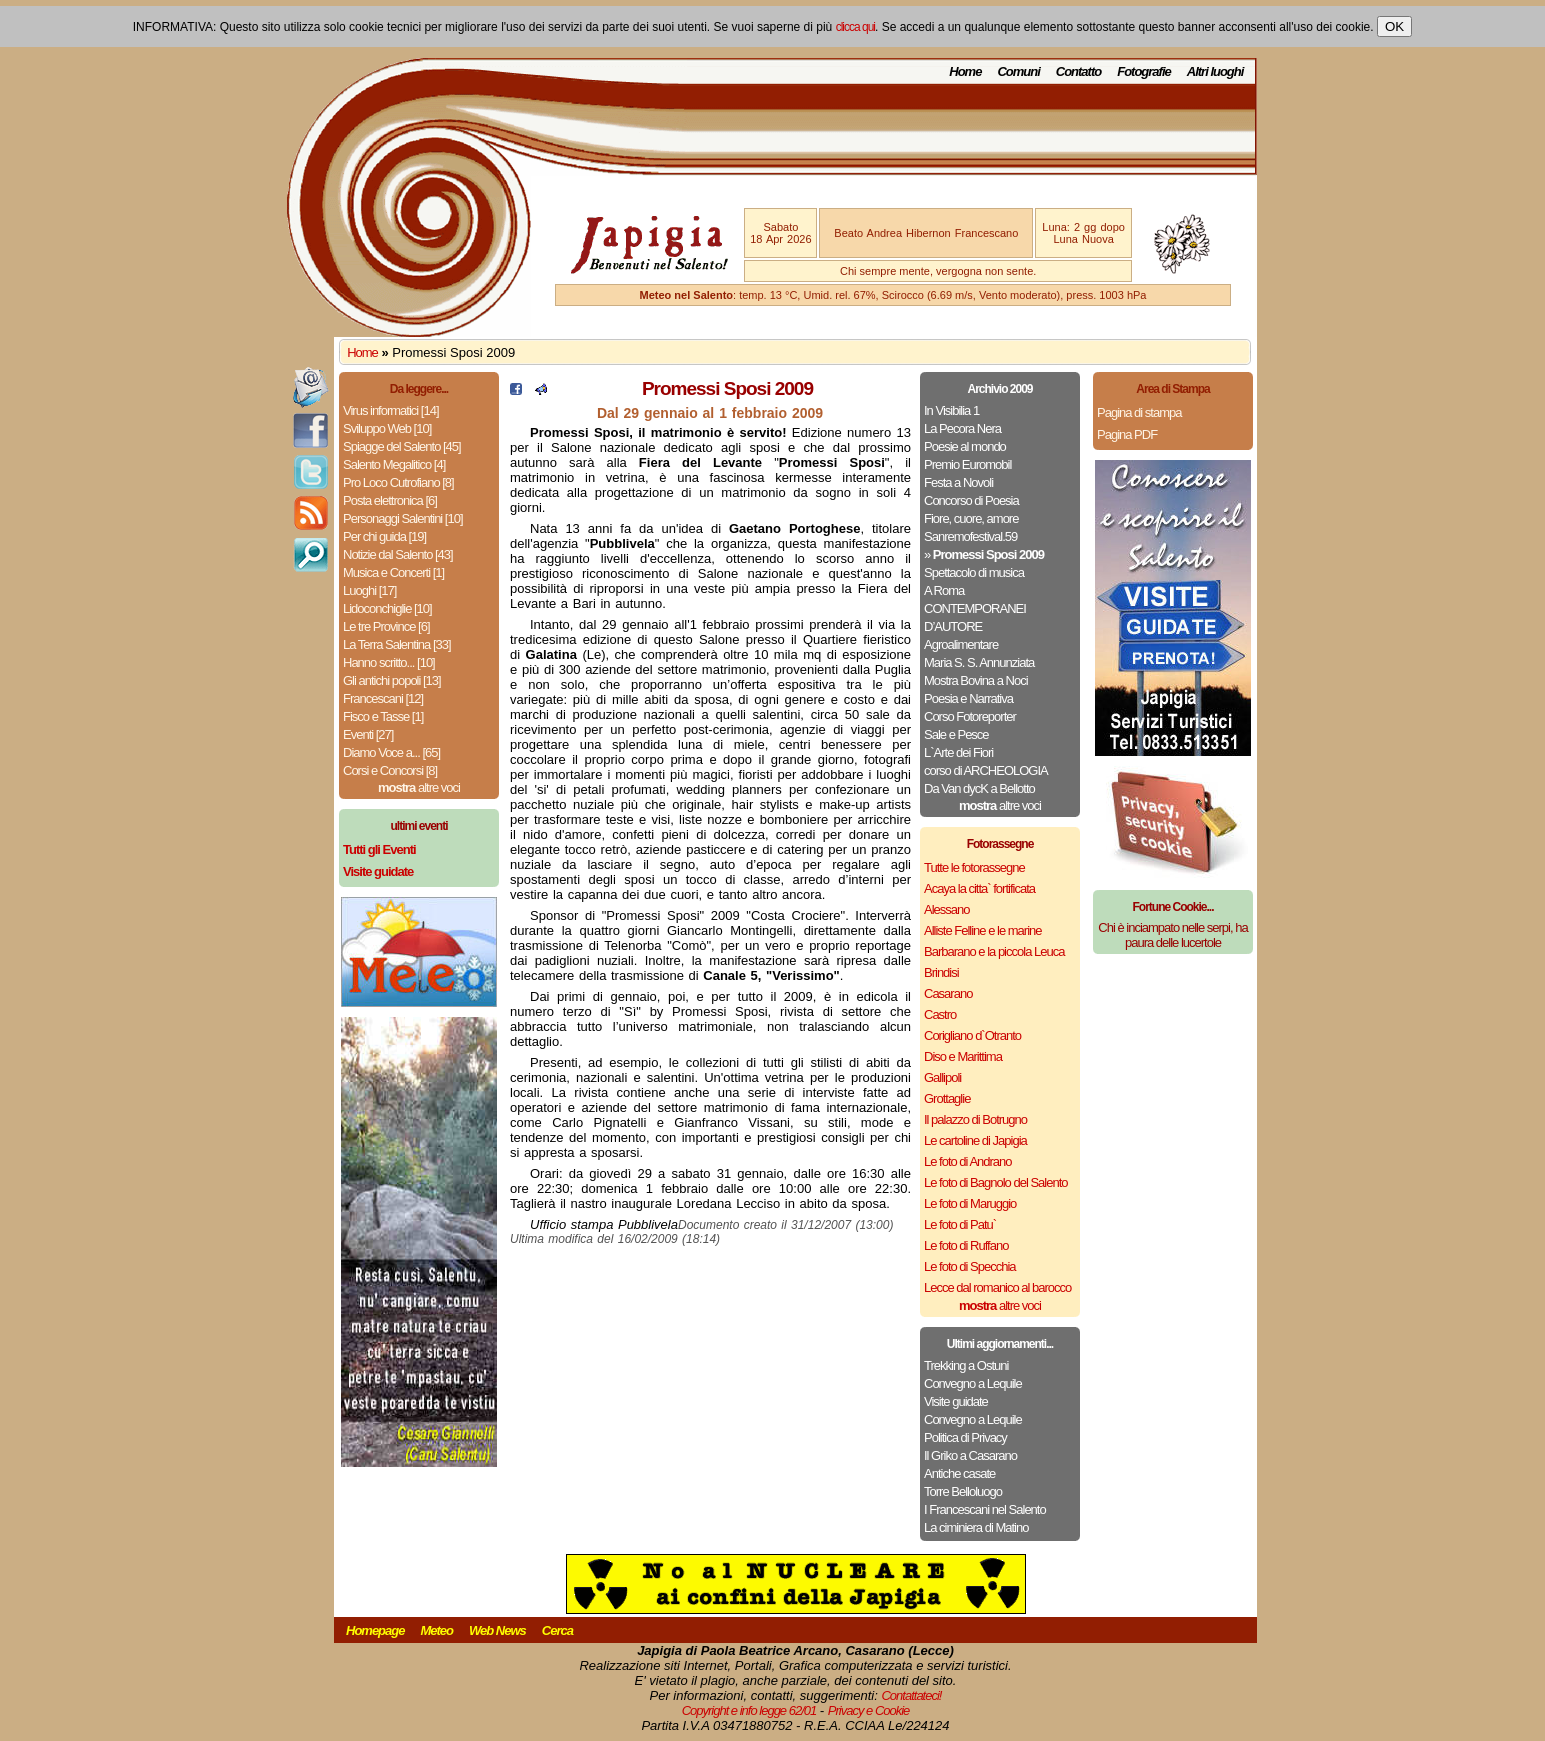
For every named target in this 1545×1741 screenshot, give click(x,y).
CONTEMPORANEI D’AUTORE (975, 617)
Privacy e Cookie (869, 1710)
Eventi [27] (368, 734)
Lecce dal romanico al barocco (997, 1287)
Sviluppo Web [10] (387, 428)
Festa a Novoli (958, 482)
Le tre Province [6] (386, 626)
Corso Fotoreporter (970, 716)
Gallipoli (942, 1077)
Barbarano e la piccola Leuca (994, 951)
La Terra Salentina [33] (397, 644)
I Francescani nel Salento (985, 1509)
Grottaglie (947, 1098)
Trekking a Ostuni (966, 1365)
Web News (497, 1630)
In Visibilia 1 (951, 410)
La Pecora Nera (962, 428)
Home (965, 71)
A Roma (944, 590)
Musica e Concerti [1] (393, 572)
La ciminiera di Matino (976, 1527)
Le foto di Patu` (960, 1224)
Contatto (1078, 71)
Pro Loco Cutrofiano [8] (398, 482)
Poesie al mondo (965, 446)
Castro (940, 1014)
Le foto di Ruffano (966, 1245)
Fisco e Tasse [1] (383, 716)
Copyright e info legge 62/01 (749, 1710)
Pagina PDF (1127, 434)
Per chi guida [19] (384, 536)
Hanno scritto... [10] (389, 662)
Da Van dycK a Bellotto (979, 788)
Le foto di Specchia (970, 1266)
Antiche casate (959, 1473)
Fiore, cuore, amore (971, 518)
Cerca (557, 1630)
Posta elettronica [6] (390, 500)
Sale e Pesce (956, 734)
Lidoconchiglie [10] (387, 608)
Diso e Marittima (963, 1056)
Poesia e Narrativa (968, 698)
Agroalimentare (961, 644)
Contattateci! (911, 1695)
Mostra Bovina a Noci (976, 680)
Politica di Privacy (965, 1437)
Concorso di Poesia (971, 500)
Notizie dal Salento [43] (398, 554)
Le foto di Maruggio (970, 1203)
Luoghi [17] (369, 590)
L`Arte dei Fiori (958, 752)
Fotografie (1144, 71)
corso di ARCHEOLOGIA (986, 770)
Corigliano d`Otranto (972, 1035)
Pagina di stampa (1139, 412)
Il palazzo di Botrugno (975, 1119)
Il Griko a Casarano (970, 1455)
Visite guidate (956, 1401)
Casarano (948, 993)
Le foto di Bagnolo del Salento (995, 1182)
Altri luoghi (1215, 71)
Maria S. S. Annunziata (979, 662)
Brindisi (941, 972)
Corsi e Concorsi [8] (390, 770)
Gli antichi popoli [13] (392, 680)
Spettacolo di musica (974, 572)
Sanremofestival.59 (970, 536)
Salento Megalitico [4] (394, 464)
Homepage (375, 1630)
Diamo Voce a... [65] (391, 752)
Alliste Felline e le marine (983, 930)
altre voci (419, 787)
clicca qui (855, 27)
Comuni (1018, 71)
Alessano (946, 909)
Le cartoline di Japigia (975, 1140)
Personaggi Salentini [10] (403, 518)
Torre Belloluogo (963, 1491)
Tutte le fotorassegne (974, 867)
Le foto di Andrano (968, 1161)
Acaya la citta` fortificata (979, 888)
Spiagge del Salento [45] (402, 446)
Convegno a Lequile (973, 1383)
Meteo (436, 1630)
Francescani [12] (383, 698)
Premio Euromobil (967, 464)
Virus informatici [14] (391, 410)
